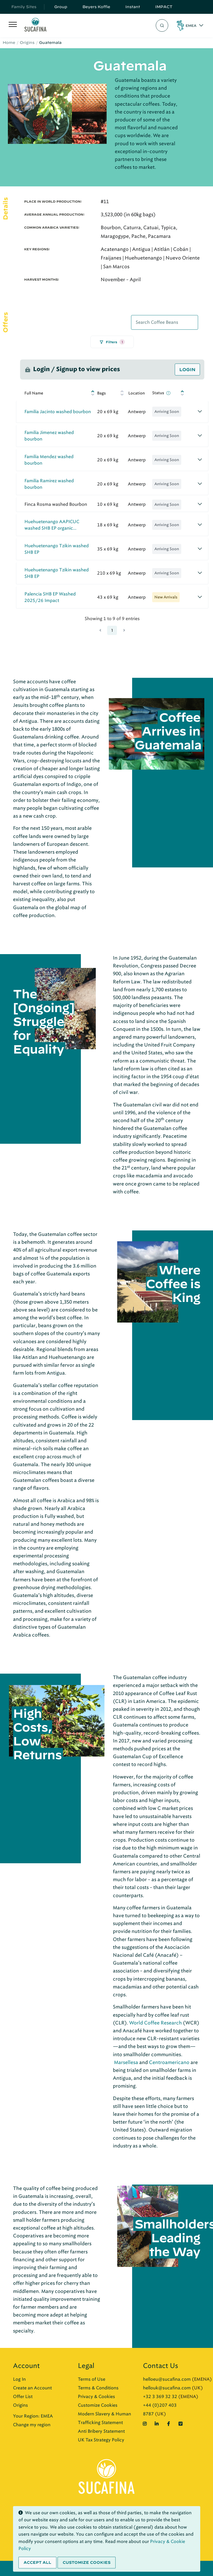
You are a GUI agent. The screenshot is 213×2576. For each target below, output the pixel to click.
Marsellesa (126, 2062)
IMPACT (164, 7)
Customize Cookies (97, 2405)
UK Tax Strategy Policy (101, 2439)
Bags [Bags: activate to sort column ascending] (101, 393)
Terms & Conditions (98, 2387)
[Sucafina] (35, 26)
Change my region (31, 2424)
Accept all (37, 2562)
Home (9, 42)
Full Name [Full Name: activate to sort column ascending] (33, 393)
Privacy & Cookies (96, 2396)
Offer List (23, 2396)
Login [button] (187, 369)
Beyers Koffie (96, 7)
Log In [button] (19, 2379)
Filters (112, 342)
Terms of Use (91, 2379)
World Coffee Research (155, 2023)
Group (60, 7)
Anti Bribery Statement (101, 2431)
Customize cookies (86, 2562)
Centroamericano (169, 2062)
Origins (27, 42)
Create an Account (32, 2387)
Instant (132, 7)
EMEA (191, 25)
